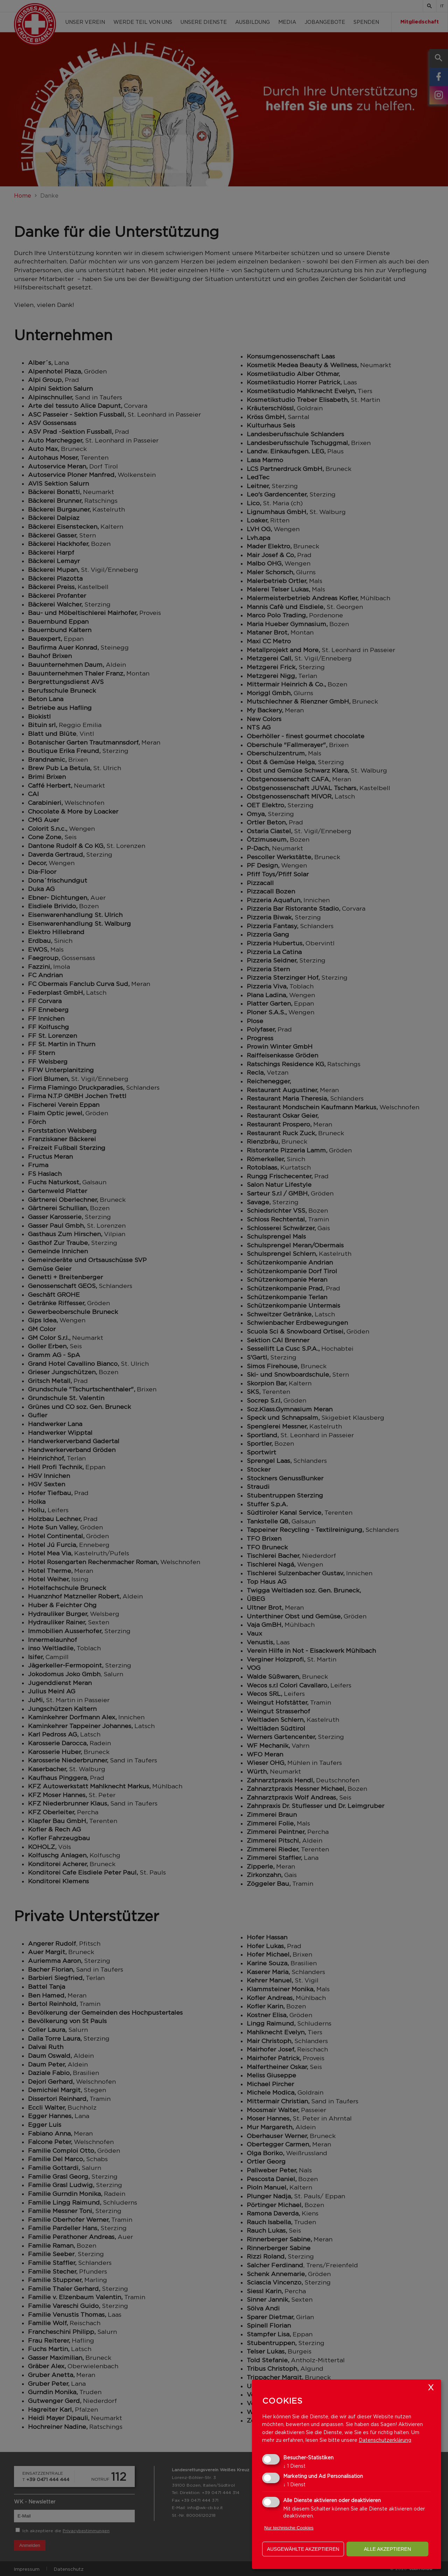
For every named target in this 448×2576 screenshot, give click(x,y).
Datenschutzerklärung (385, 2440)
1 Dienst (294, 2465)
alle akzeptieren (387, 2549)
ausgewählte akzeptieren (303, 2549)
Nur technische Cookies (289, 2527)
